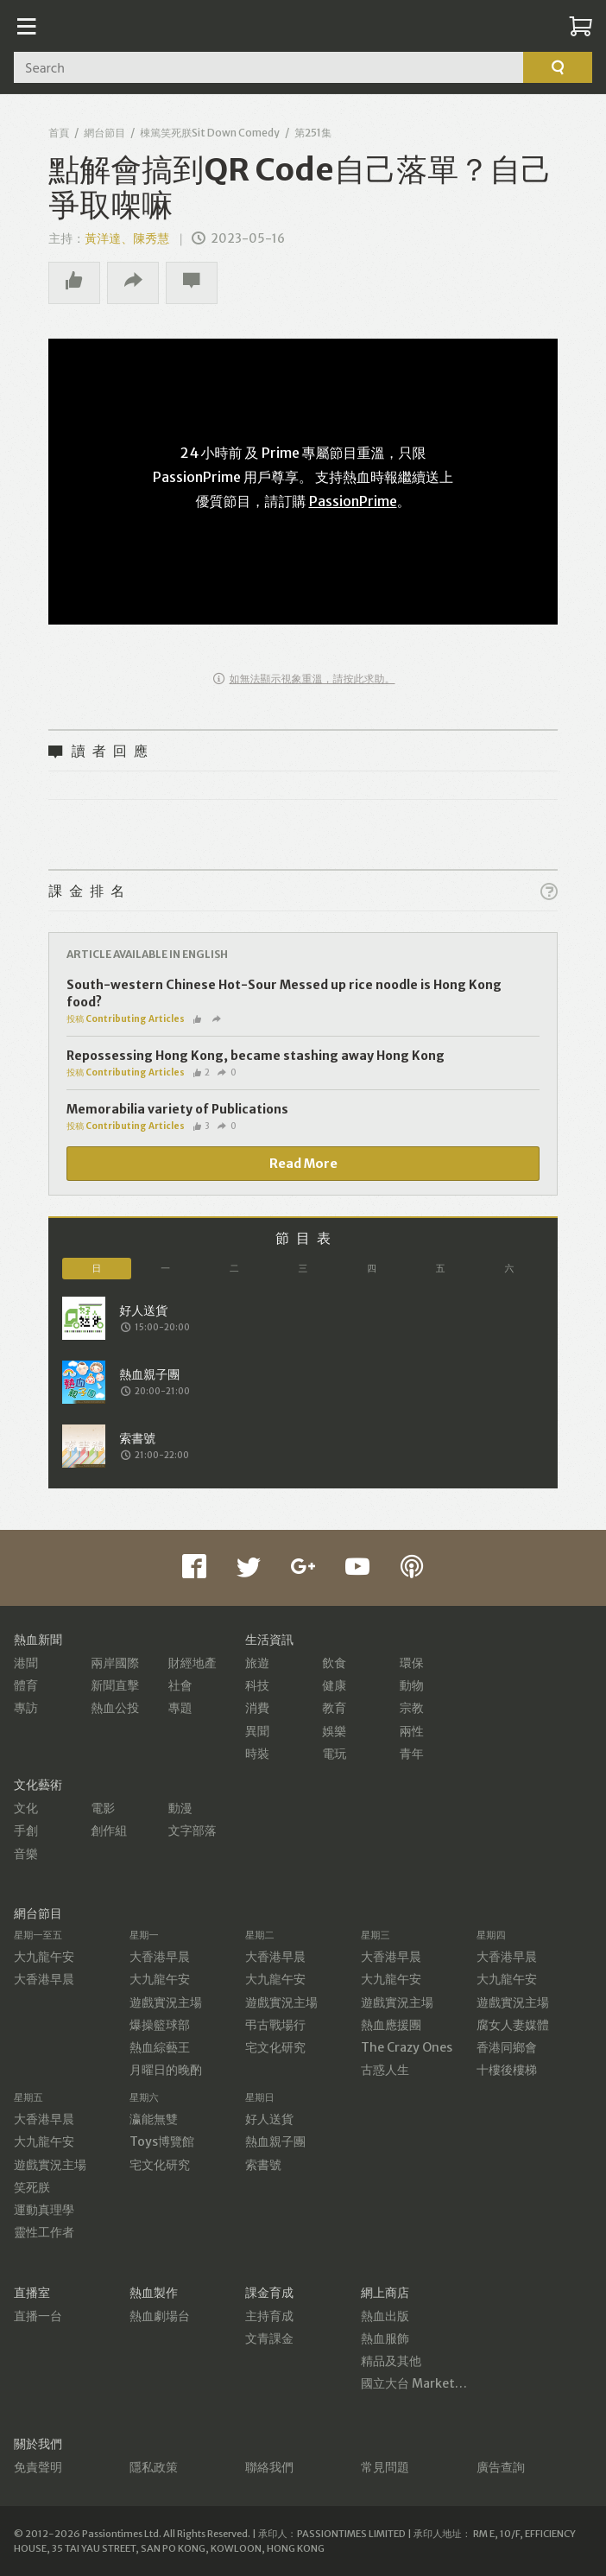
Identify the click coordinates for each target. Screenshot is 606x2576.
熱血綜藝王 (159, 2047)
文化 (26, 1808)
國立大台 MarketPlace (423, 2383)
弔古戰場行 (275, 2025)
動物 (412, 1685)
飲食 (334, 1663)
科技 (257, 1685)
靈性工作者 (44, 2232)
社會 (180, 1685)
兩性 (412, 1731)
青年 (412, 1753)
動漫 (180, 1808)
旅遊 (257, 1663)
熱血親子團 (275, 2141)
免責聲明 (38, 2467)
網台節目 (104, 132)
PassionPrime (353, 501)
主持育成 (269, 2316)
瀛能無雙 (153, 2119)
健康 (334, 1685)
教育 (334, 1708)
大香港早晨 (44, 1979)
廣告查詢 (501, 2467)
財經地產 (192, 1663)
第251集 (312, 132)
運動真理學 (44, 2210)
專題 (180, 1708)
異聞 (257, 1731)
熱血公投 (115, 1708)
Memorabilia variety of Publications (177, 1109)
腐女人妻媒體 (513, 2025)
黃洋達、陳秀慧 (127, 238)
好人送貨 (269, 2119)
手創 (26, 1830)
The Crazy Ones (406, 2047)
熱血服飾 (385, 2338)
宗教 (412, 1708)
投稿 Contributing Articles (125, 1019)
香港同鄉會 (507, 2047)
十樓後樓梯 (507, 2070)
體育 (26, 1685)
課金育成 (269, 2292)
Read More (303, 1163)
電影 (103, 1808)
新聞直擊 (115, 1685)
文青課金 (269, 2338)
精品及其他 (391, 2361)
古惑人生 (385, 2070)
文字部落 (192, 1830)
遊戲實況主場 (165, 2002)
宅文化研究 (275, 2047)
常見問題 (385, 2467)
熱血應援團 (391, 2025)
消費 (257, 1708)
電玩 (334, 1753)
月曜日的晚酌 (165, 2070)
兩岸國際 (115, 1663)
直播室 (32, 2292)
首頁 (58, 132)
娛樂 (334, 1731)
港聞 (26, 1663)
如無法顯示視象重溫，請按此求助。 (304, 678)
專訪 (26, 1708)
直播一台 (38, 2316)
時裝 (257, 1753)
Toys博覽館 (161, 2141)
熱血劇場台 (159, 2316)
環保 (412, 1663)
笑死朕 (32, 2187)
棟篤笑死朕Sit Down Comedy (210, 132)
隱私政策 (153, 2467)
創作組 (109, 1830)
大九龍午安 (44, 1956)
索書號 (263, 2165)
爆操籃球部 (159, 2025)
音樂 (26, 1854)
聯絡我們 (269, 2467)
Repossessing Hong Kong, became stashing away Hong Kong (255, 1055)
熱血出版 (385, 2316)
